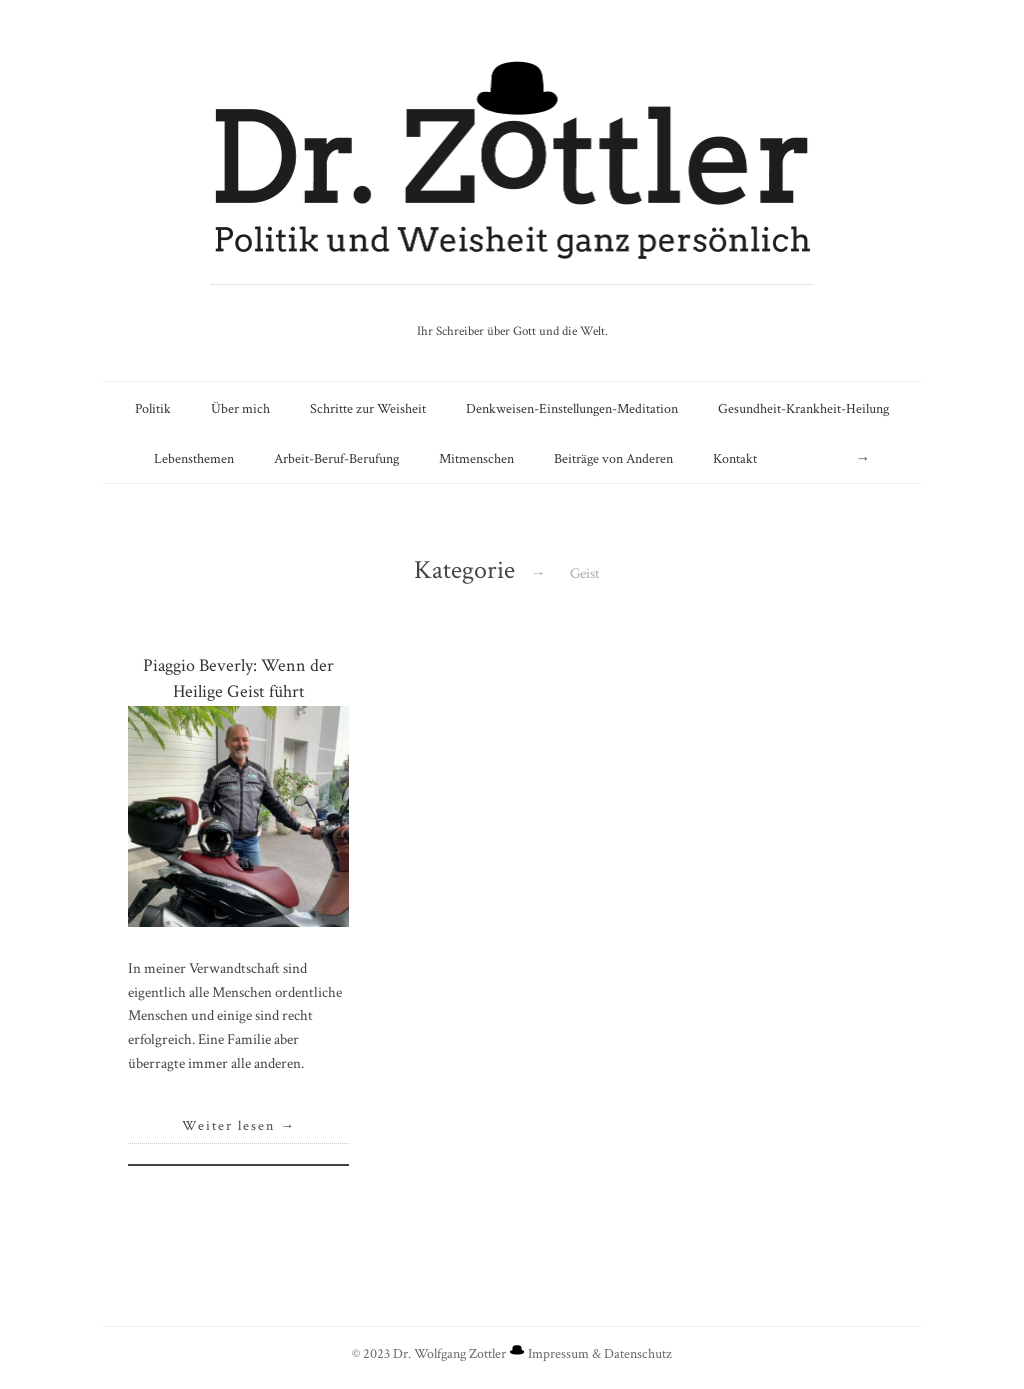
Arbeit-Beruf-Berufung (336, 458)
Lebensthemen (194, 458)
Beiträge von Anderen (613, 458)
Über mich (240, 408)
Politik (153, 408)
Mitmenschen (476, 458)
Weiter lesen (239, 1126)
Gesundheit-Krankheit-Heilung (803, 408)
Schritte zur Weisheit (368, 408)
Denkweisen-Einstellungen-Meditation (572, 408)
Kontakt (735, 458)
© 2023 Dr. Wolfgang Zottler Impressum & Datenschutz (512, 1353)
